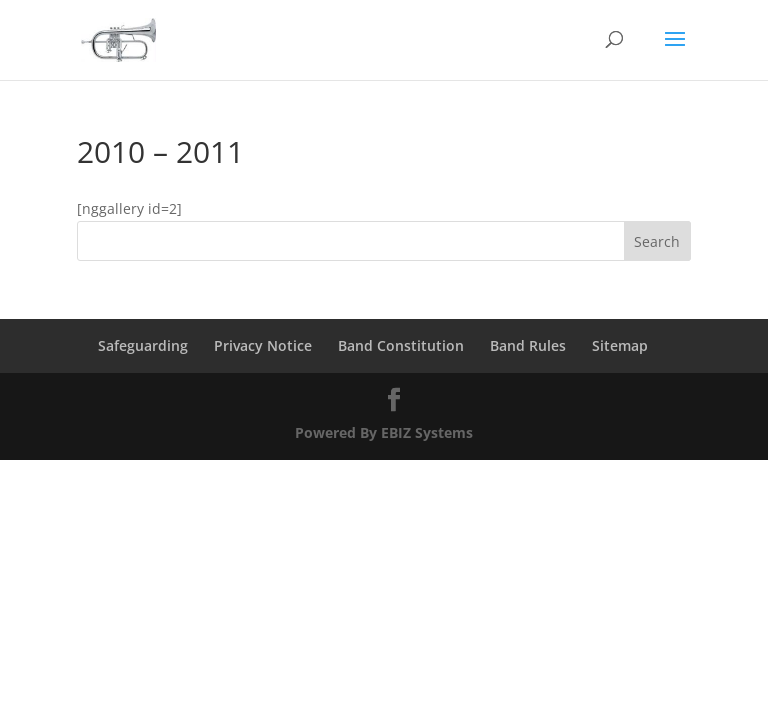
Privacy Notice (263, 345)
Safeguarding (143, 345)
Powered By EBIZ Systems (384, 432)
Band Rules (528, 345)
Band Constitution (401, 345)
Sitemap (620, 345)
